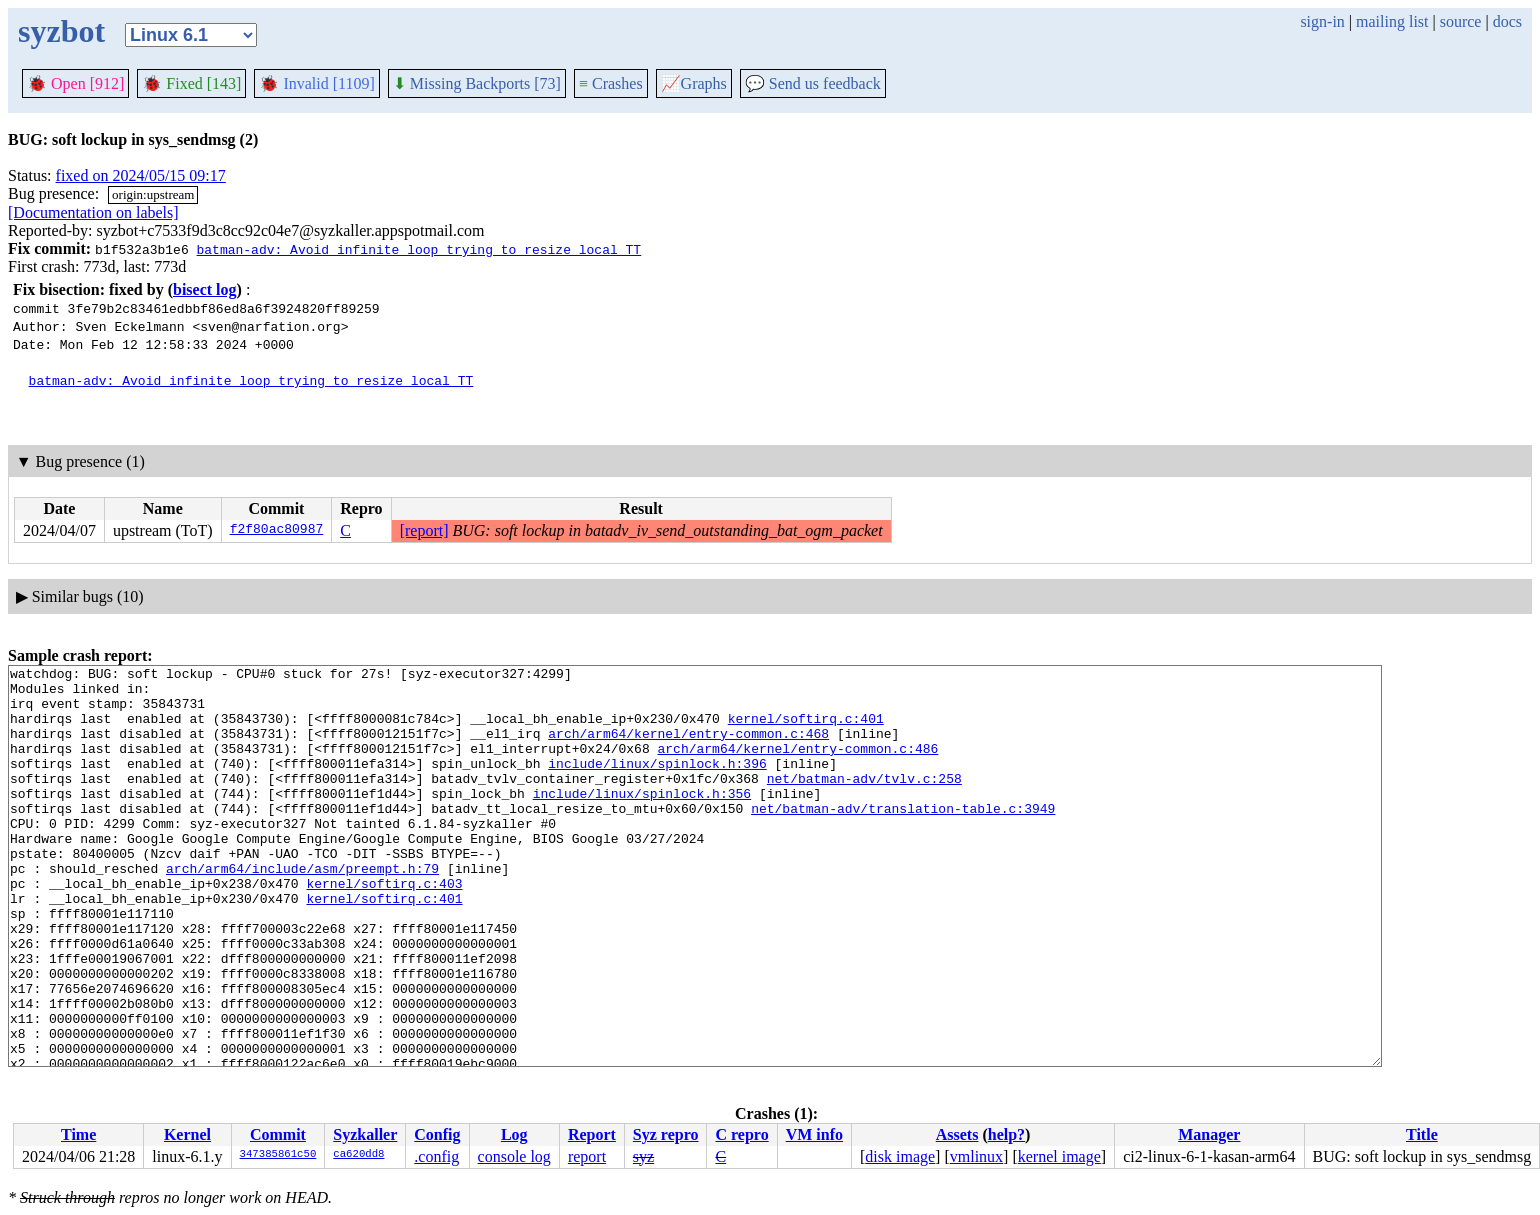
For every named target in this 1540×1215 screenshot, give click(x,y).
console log (514, 1156)
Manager (1209, 1134)
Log (514, 1134)
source (1461, 21)
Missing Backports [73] (477, 83)
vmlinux (976, 1156)
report (587, 1156)
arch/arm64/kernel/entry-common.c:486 (797, 766)
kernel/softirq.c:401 (806, 730)
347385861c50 (278, 1155)
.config (436, 1156)
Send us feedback (813, 83)
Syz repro (666, 1134)
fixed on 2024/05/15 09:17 (141, 175)
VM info (814, 1134)
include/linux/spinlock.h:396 (657, 784)
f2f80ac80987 (277, 531)
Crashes (611, 83)
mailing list (1392, 21)
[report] (424, 530)
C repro (741, 1134)
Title (1422, 1134)
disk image (900, 1156)
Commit (278, 1134)
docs (1507, 21)
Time (78, 1134)
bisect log (205, 289)
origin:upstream (153, 194)
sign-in (1322, 21)
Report (592, 1134)
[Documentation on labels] (93, 212)
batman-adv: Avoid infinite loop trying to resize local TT (418, 249)
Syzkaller (365, 1134)
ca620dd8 (358, 1155)
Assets (957, 1134)
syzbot (61, 31)
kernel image (1059, 1156)
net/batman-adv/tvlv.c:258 (864, 802)
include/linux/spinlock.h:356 (642, 820)
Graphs (694, 83)
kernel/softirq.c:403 (384, 928)
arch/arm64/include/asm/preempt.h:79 (302, 910)
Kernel (187, 1134)
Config (437, 1134)
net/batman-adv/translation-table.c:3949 (903, 838)
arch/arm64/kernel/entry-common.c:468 (688, 748)
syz (643, 1156)
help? (1006, 1134)
